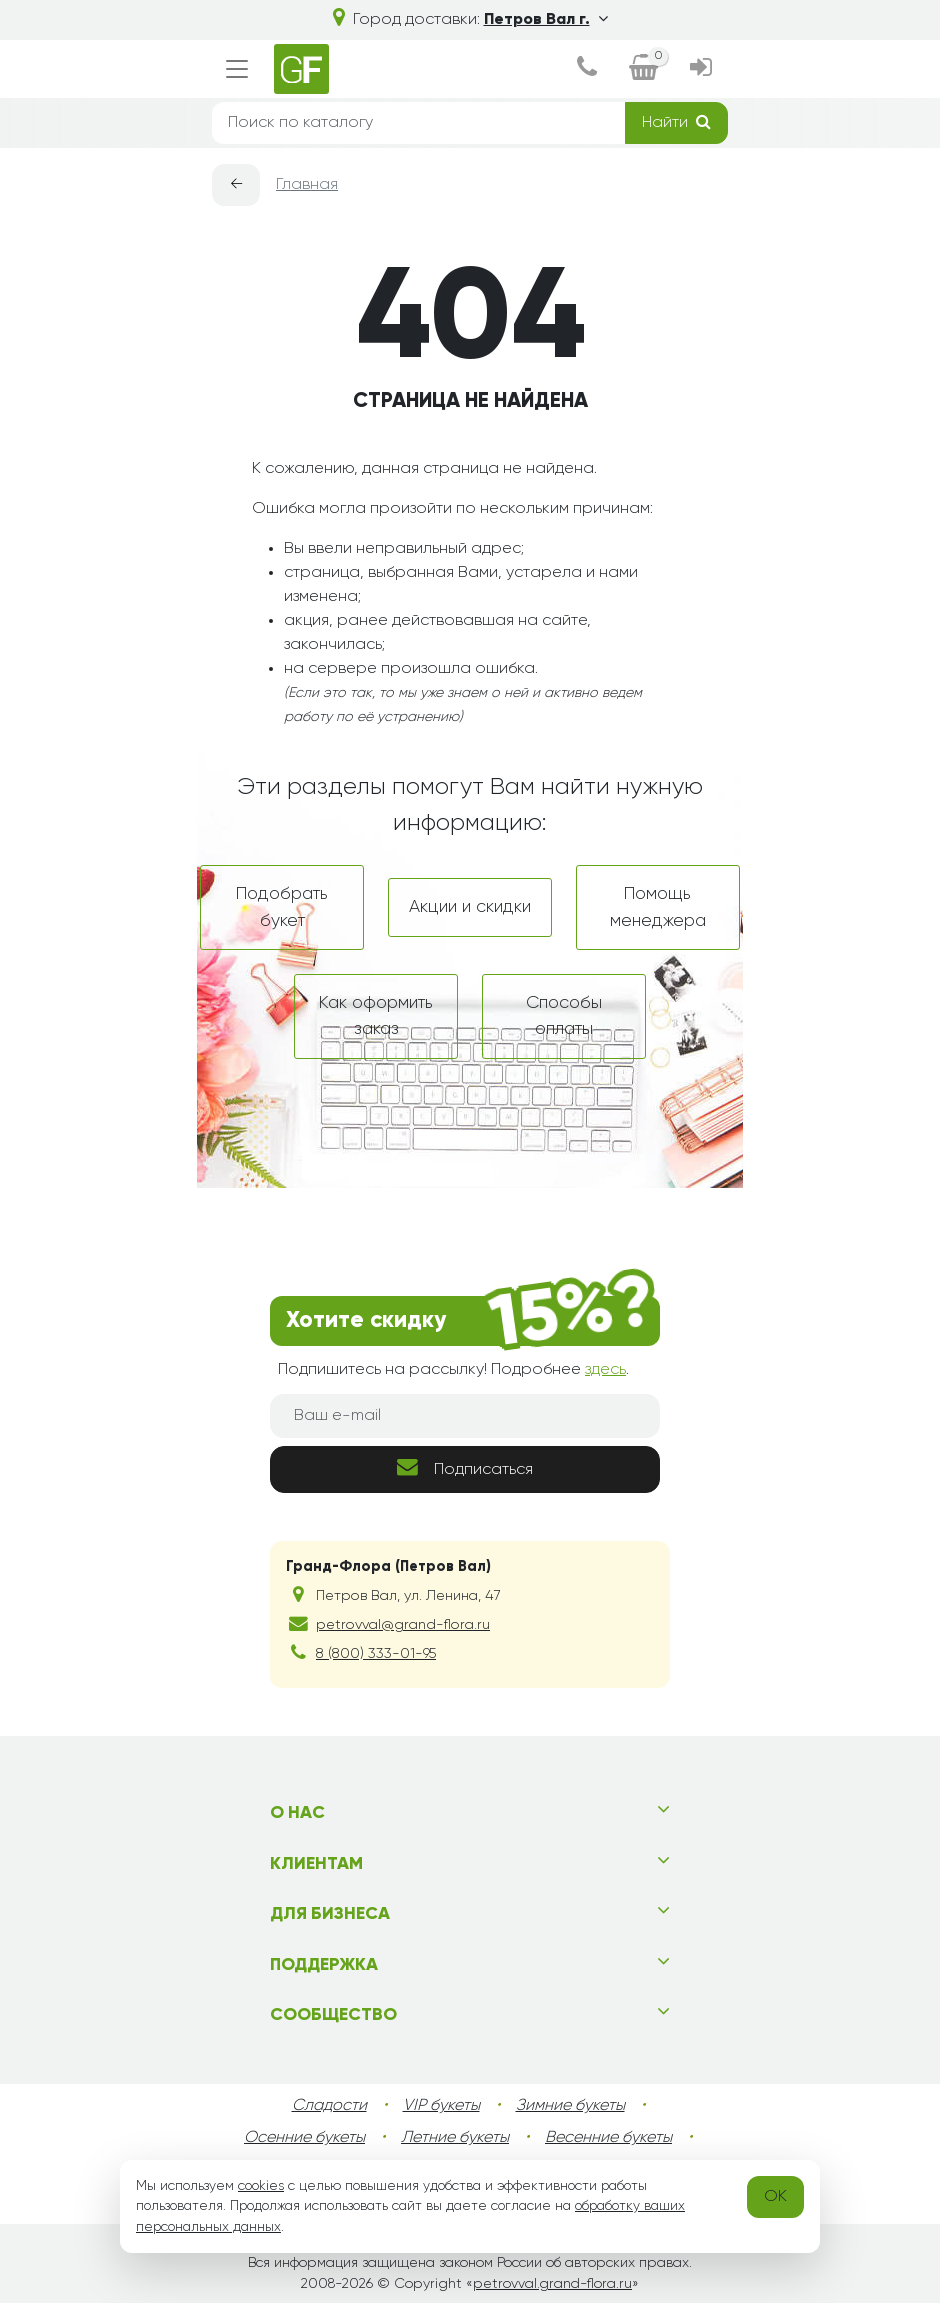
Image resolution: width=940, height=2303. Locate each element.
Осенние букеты (304, 2138)
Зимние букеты (570, 2106)
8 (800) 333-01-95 (376, 1654)
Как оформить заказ (376, 1016)
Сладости (329, 2106)
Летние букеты (455, 2138)
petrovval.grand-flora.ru (552, 2284)
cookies (261, 2186)
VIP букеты (441, 2106)
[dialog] (587, 69)
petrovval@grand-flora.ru (403, 1625)
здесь (605, 1370)
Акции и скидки (470, 907)
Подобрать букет (282, 907)
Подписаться (465, 1467)
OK (775, 2197)
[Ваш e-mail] (465, 1416)
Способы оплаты (564, 1016)
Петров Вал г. (546, 20)
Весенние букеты (608, 2138)
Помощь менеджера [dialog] (658, 907)
